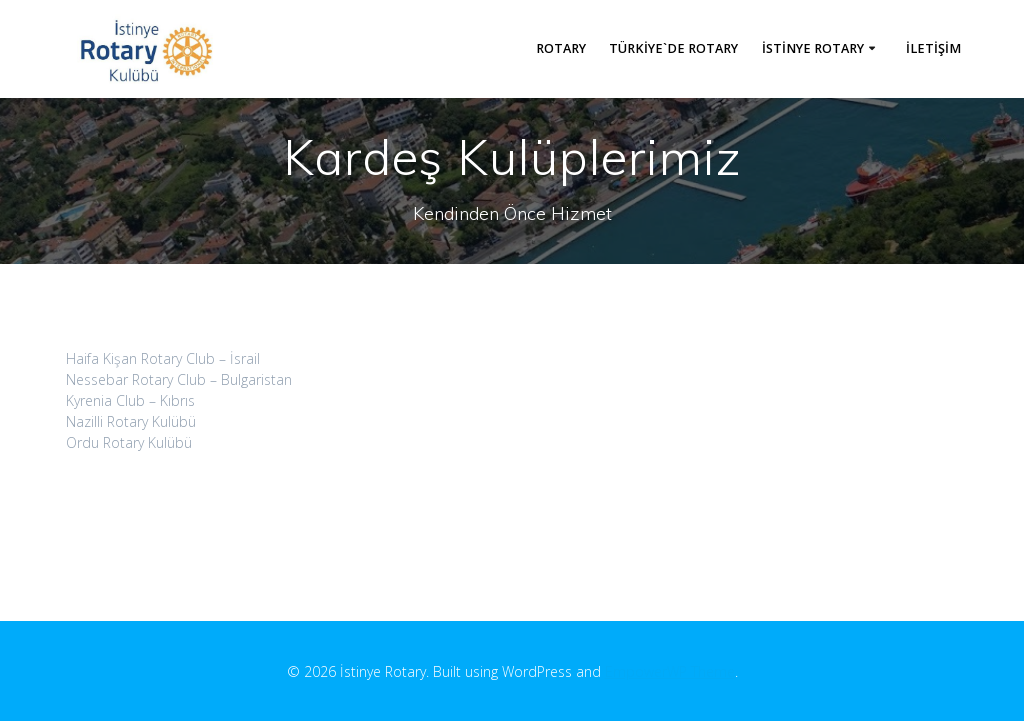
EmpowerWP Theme (670, 671)
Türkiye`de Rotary (673, 48)
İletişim (933, 48)
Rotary (561, 48)
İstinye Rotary (813, 48)
